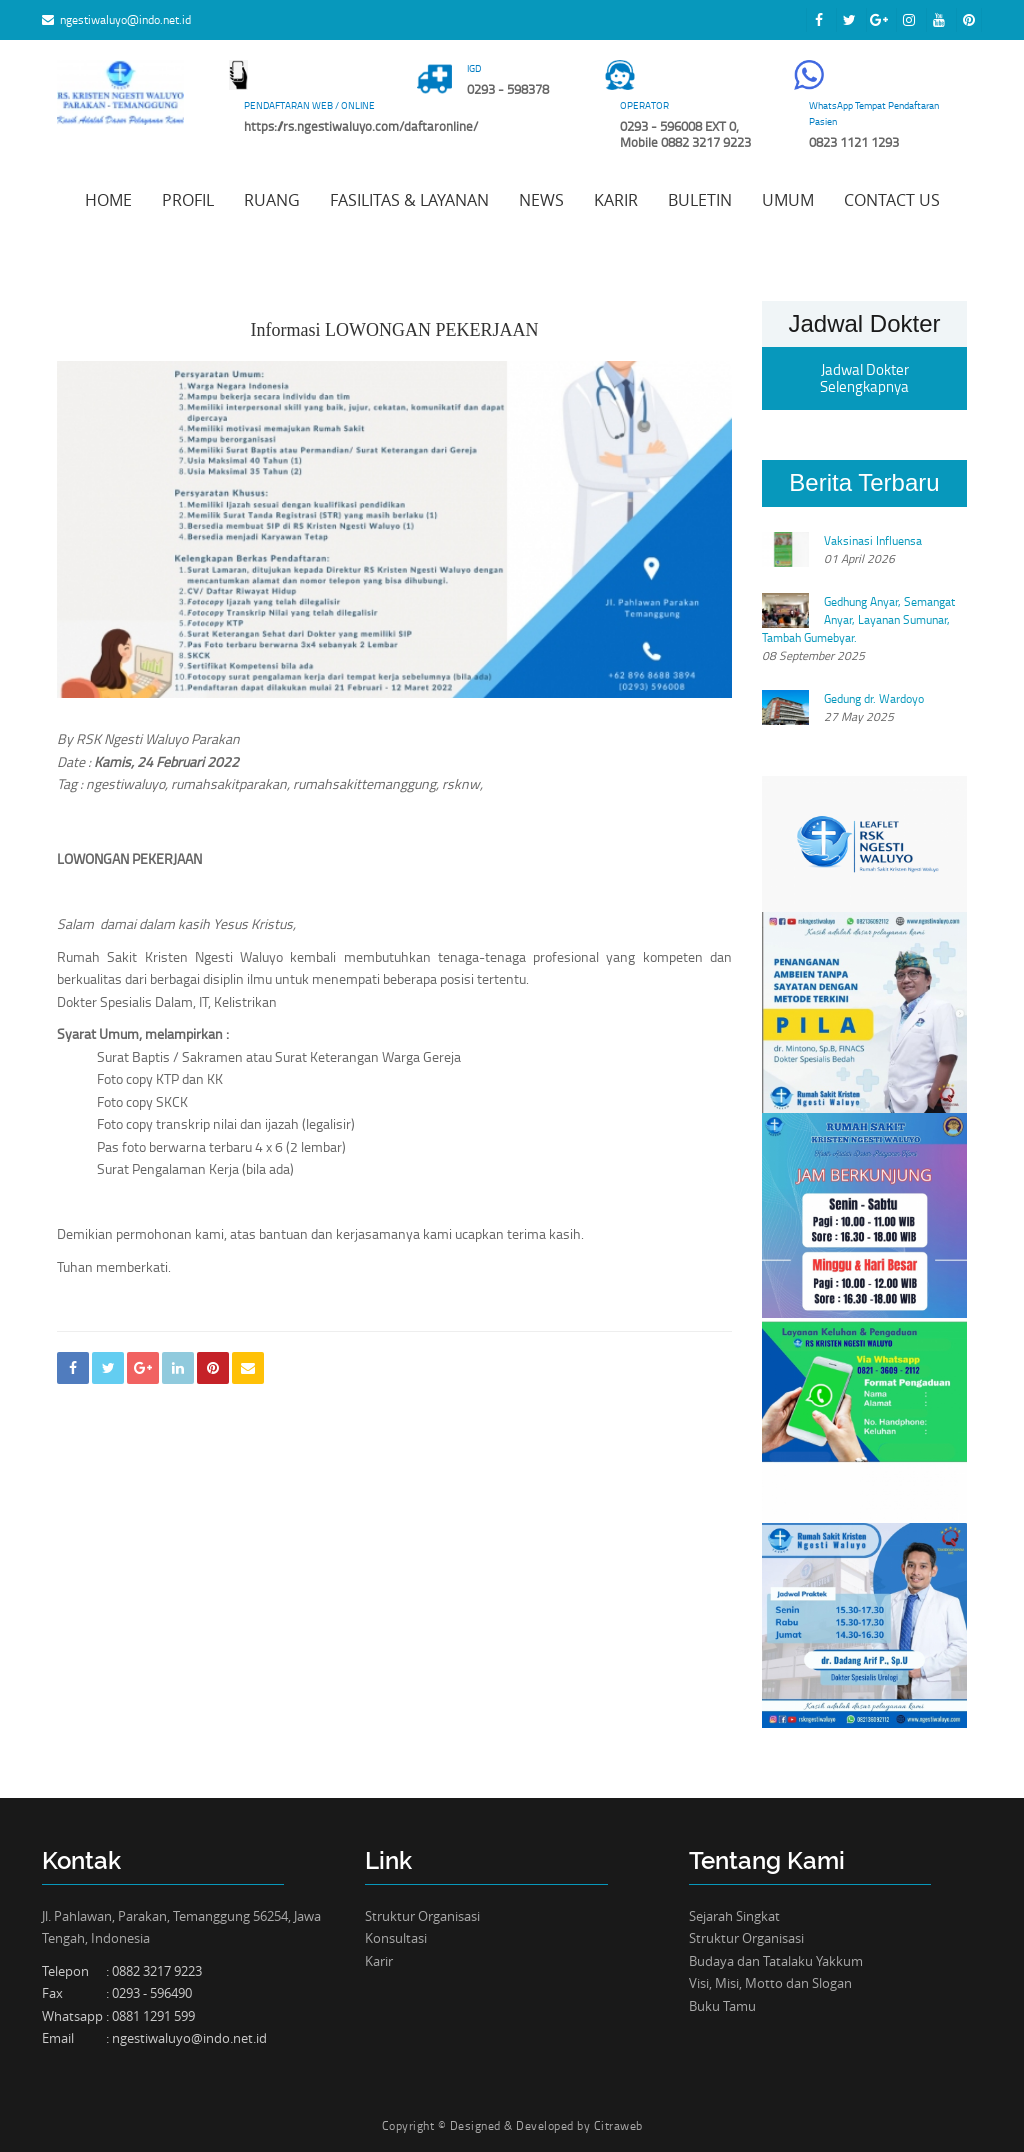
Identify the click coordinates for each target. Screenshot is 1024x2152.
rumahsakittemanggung (364, 783)
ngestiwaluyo (125, 783)
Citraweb (618, 2125)
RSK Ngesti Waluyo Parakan (158, 738)
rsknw (461, 783)
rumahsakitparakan (229, 783)
